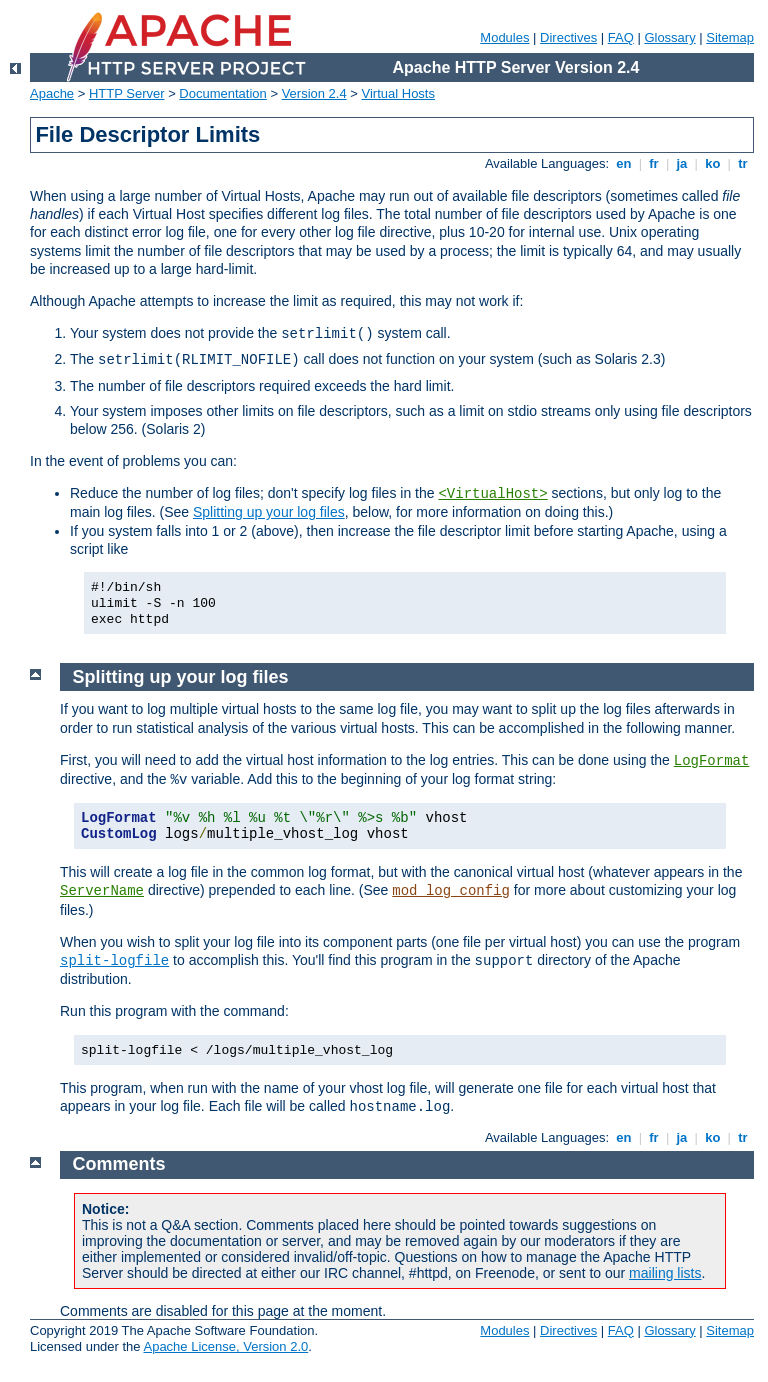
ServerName (102, 891)
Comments (119, 1164)
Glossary (669, 37)
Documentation (222, 93)
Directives (568, 37)
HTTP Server (127, 93)
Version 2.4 (314, 93)
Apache (52, 93)
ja (682, 163)
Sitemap (730, 37)
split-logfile (114, 961)
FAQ (621, 37)
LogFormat (712, 761)
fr (654, 163)
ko (713, 163)
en (624, 163)
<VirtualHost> (492, 494)
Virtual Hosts (398, 93)
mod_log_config (451, 891)
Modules (504, 37)
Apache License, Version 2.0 (225, 1346)
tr (743, 163)
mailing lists (665, 1273)
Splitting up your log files (269, 512)
